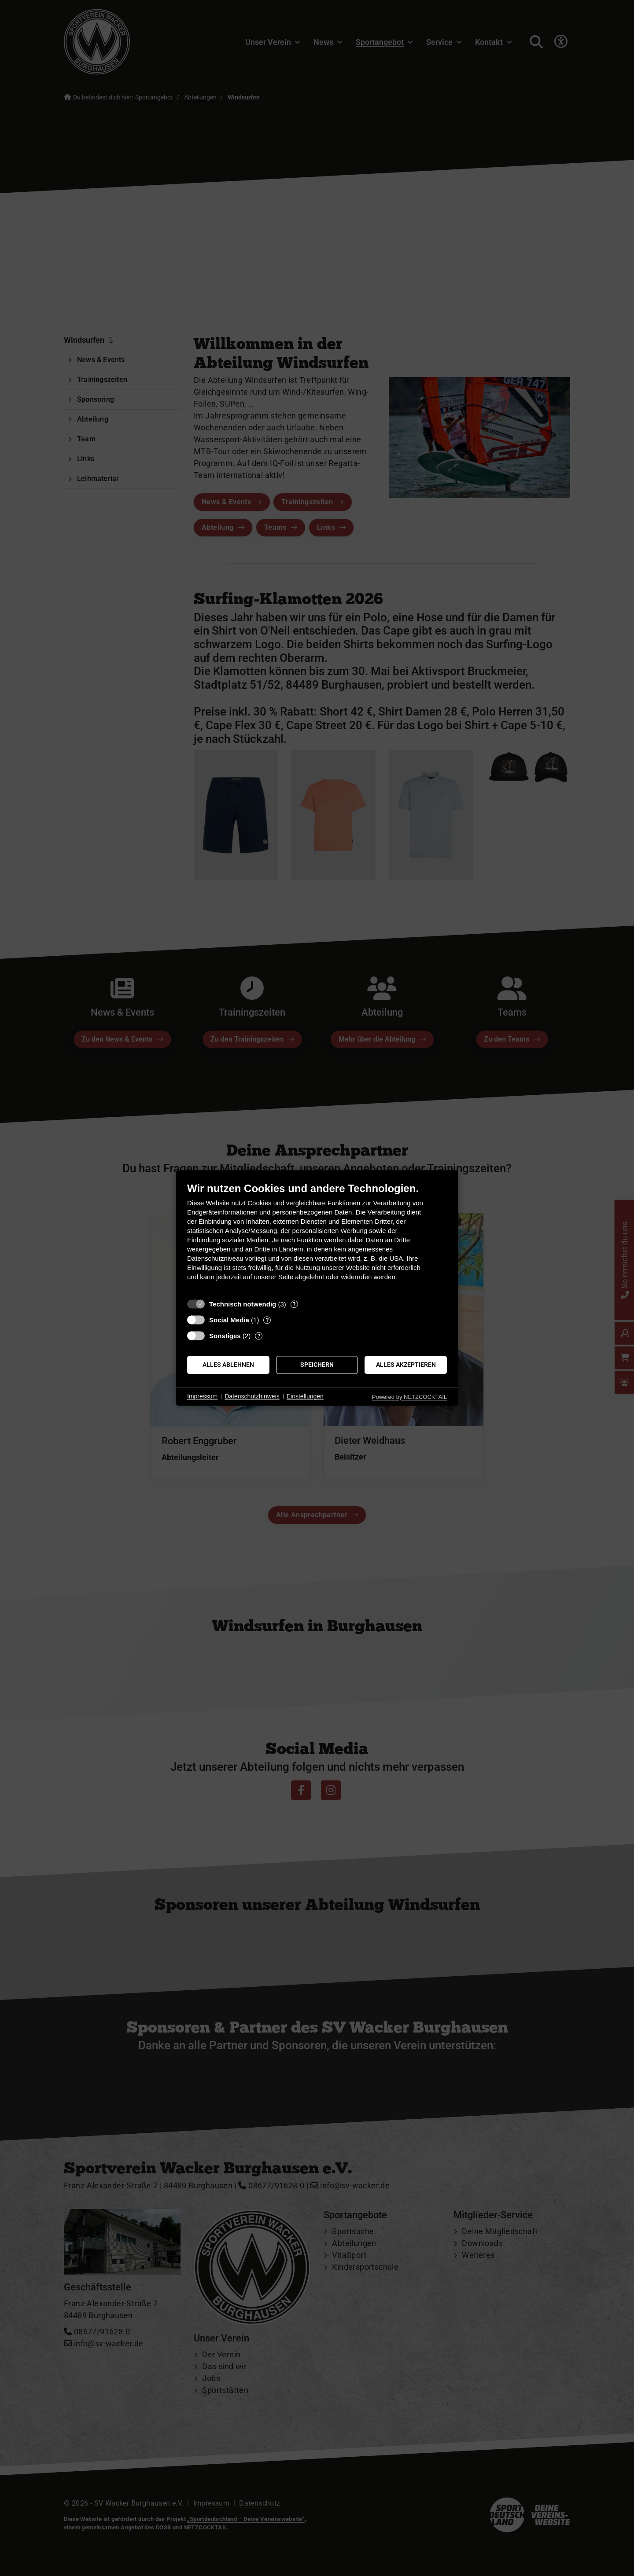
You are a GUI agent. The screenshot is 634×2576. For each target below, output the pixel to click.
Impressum (202, 1396)
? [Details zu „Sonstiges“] (259, 1335)
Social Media (229, 1320)
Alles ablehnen (228, 1364)
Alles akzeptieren (406, 1364)
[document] (317, 1238)
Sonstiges (225, 1335)
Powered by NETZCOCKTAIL (409, 1397)
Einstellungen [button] (305, 1396)
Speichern (317, 1364)
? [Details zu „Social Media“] (267, 1320)
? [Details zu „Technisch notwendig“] (294, 1304)
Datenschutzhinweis (252, 1396)
